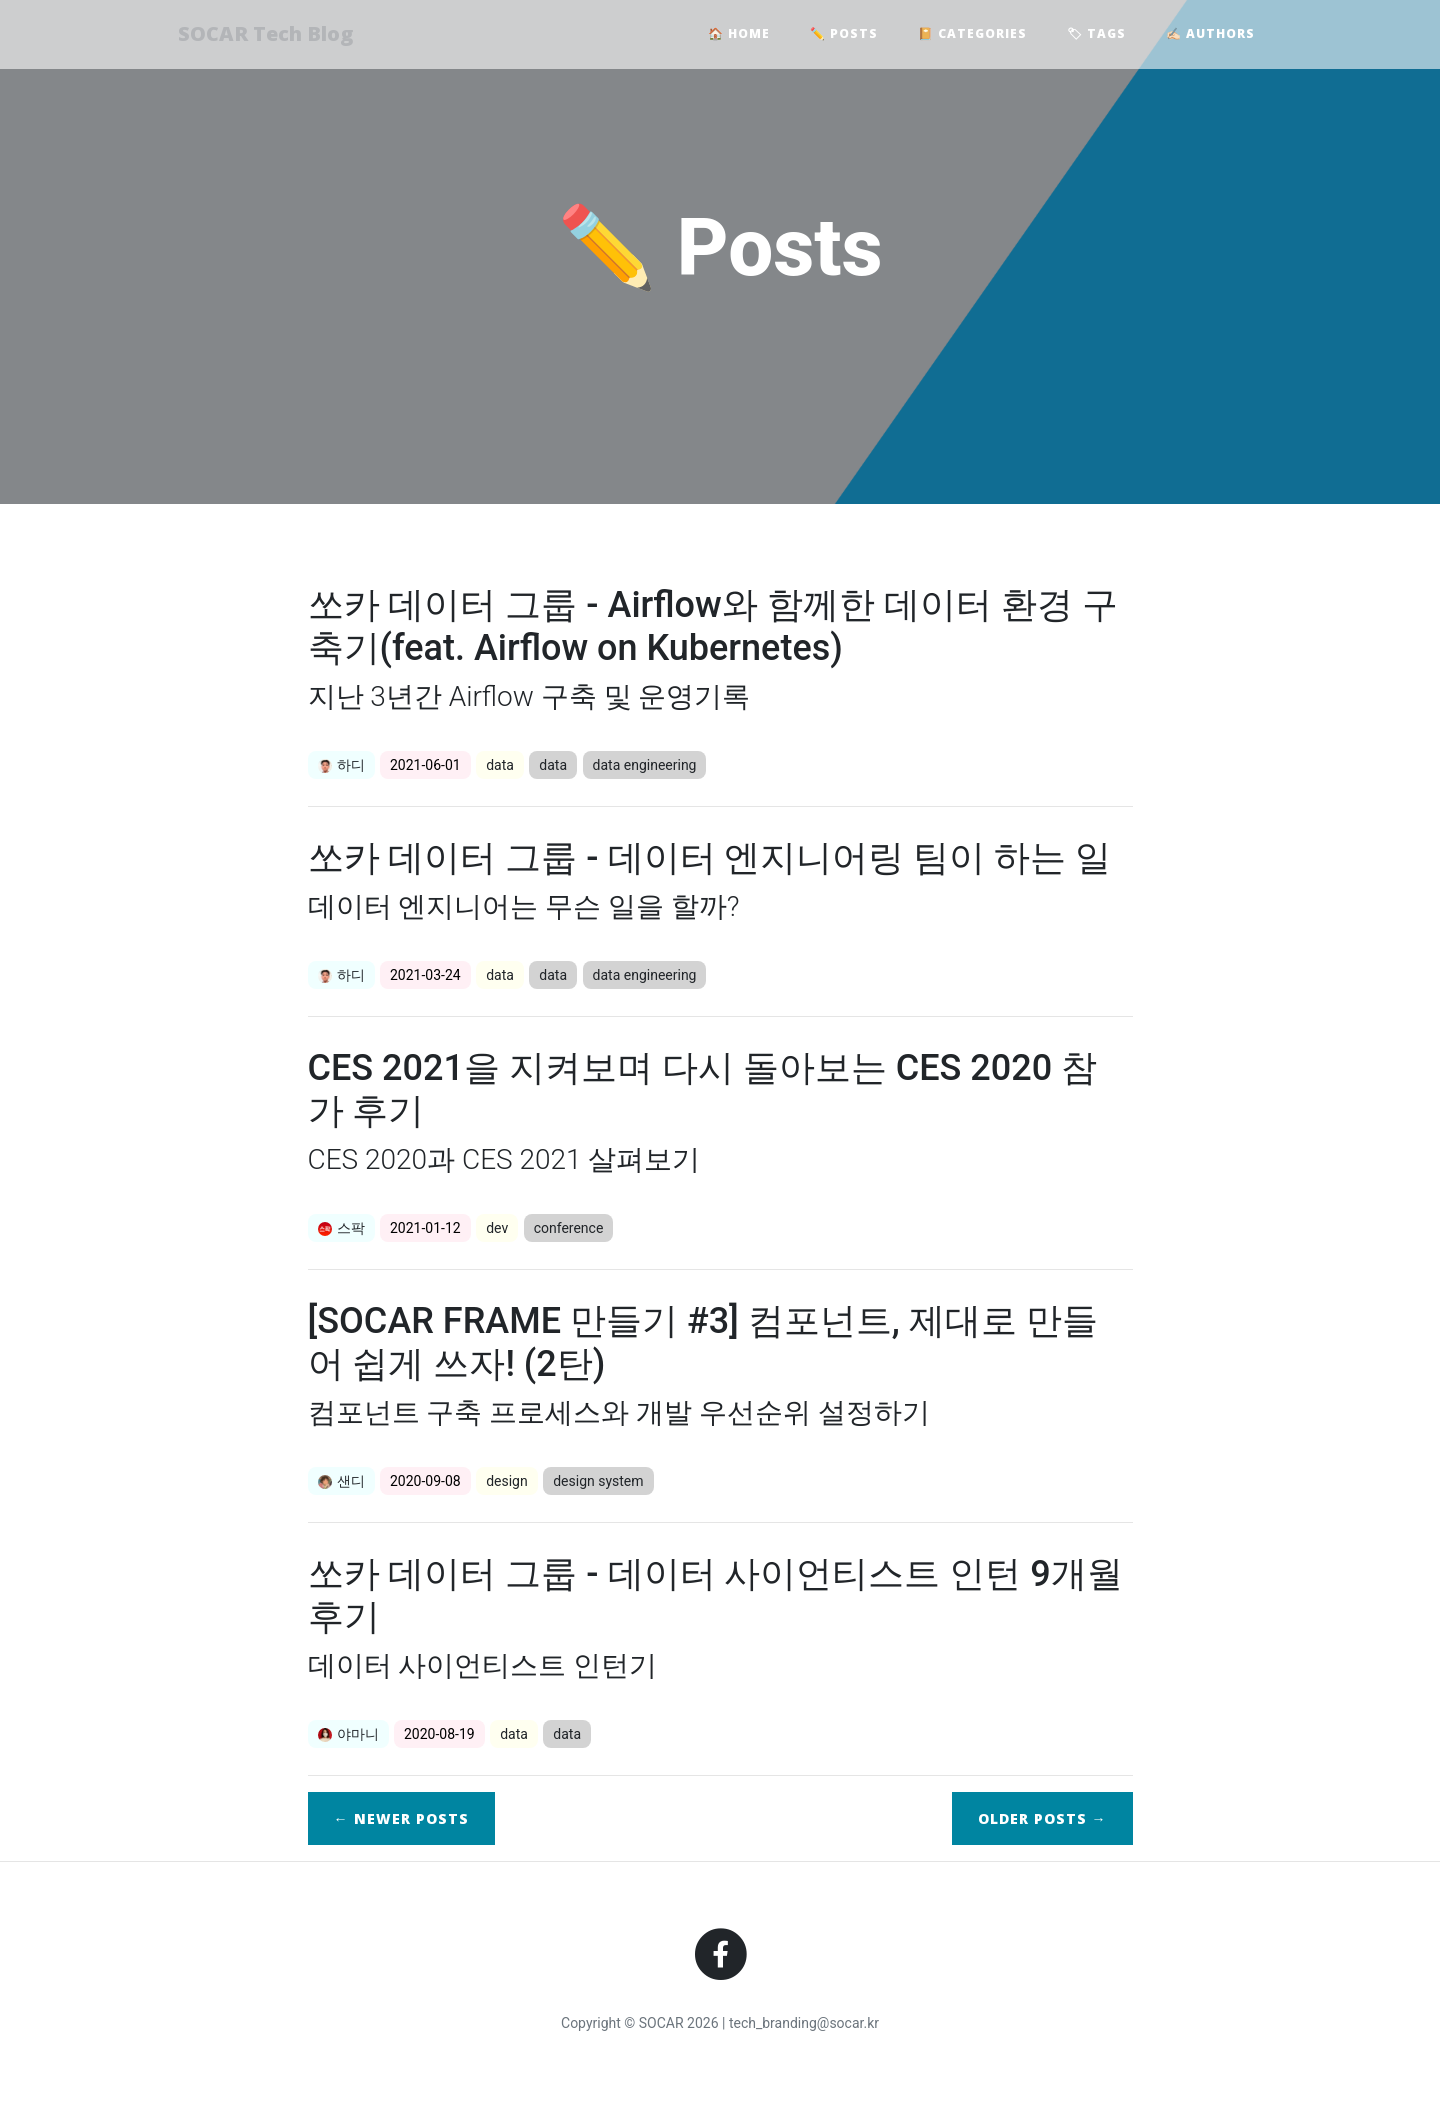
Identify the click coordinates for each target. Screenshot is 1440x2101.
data (500, 765)
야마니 (348, 1734)
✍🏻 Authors (1210, 35)
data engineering (645, 765)
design (507, 1481)
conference (569, 1228)
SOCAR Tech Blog (272, 35)
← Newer (401, 1818)
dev (497, 1228)
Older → (1042, 1818)
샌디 (341, 1481)
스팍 (341, 1228)
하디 (341, 765)
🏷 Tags (1096, 35)
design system (598, 1481)
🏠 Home (739, 35)
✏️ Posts (844, 35)
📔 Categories (972, 35)
